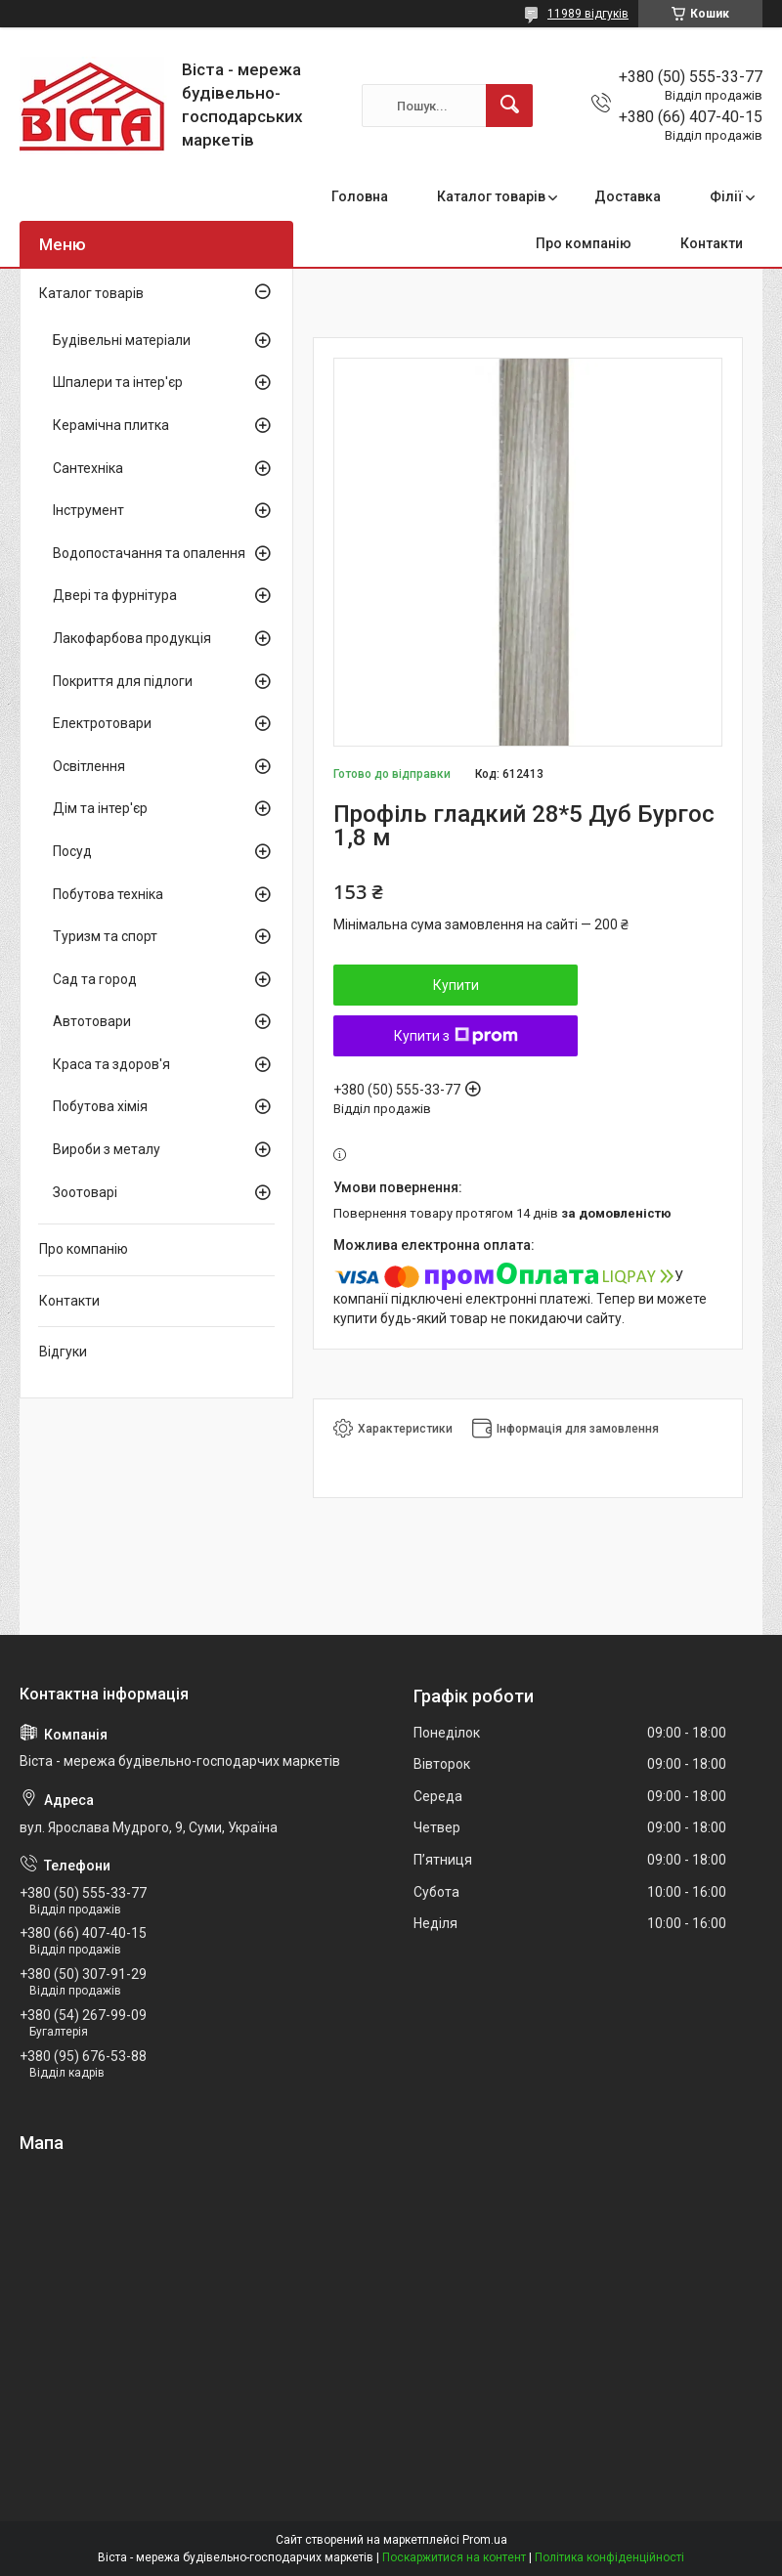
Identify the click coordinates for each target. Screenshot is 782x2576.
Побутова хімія (100, 1106)
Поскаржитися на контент (454, 2557)
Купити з (456, 1036)
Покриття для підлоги (123, 681)
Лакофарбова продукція (132, 638)
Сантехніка (88, 468)
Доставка (627, 196)
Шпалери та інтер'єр (118, 382)
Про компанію (583, 243)
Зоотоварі (85, 1192)
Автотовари (92, 1021)
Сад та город (95, 979)
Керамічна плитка (111, 425)
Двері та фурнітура (115, 595)
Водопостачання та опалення (149, 553)
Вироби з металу (106, 1149)
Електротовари (102, 723)
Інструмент (88, 510)
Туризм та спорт (105, 936)
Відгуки (63, 1351)
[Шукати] (509, 105)
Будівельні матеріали (122, 340)
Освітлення (89, 766)
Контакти (711, 243)
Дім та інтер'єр (100, 808)
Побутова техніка (108, 894)
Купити (456, 985)
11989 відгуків (588, 14)
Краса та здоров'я (111, 1064)
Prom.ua (484, 2540)
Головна (359, 196)
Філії (726, 196)
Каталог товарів (491, 196)
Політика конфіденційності (609, 2557)
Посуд (72, 851)
